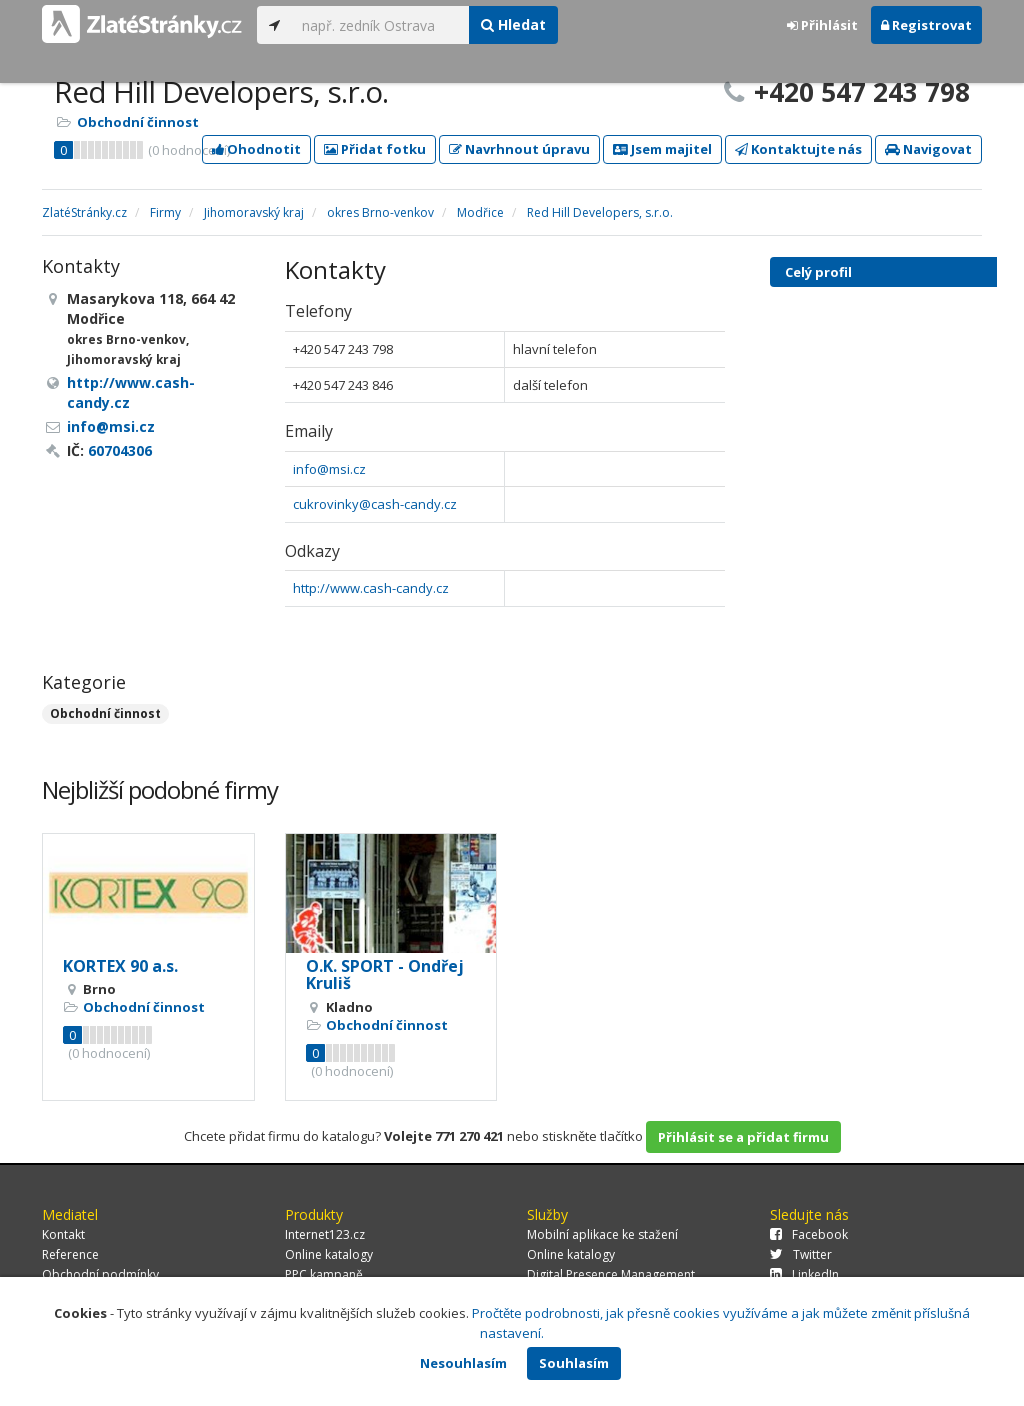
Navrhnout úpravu (519, 149)
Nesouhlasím (463, 1363)
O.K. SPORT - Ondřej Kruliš (385, 975)
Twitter (801, 1254)
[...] (380, 25)
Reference (70, 1254)
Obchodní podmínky (100, 1274)
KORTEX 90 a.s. (120, 966)
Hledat (513, 24)
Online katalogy (329, 1254)
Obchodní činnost (138, 122)
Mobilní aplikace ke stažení (602, 1234)
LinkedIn (804, 1274)
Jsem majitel (662, 149)
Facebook (809, 1234)
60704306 (120, 450)
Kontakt (63, 1234)
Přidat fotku (375, 149)
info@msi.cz (329, 469)
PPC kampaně (324, 1274)
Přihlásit (822, 25)
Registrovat (926, 25)
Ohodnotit (256, 149)
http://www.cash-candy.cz (371, 588)
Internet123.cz (325, 1234)
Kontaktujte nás (798, 149)
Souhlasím (574, 1363)
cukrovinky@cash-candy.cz (375, 504)
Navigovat (928, 149)
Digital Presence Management (611, 1274)
